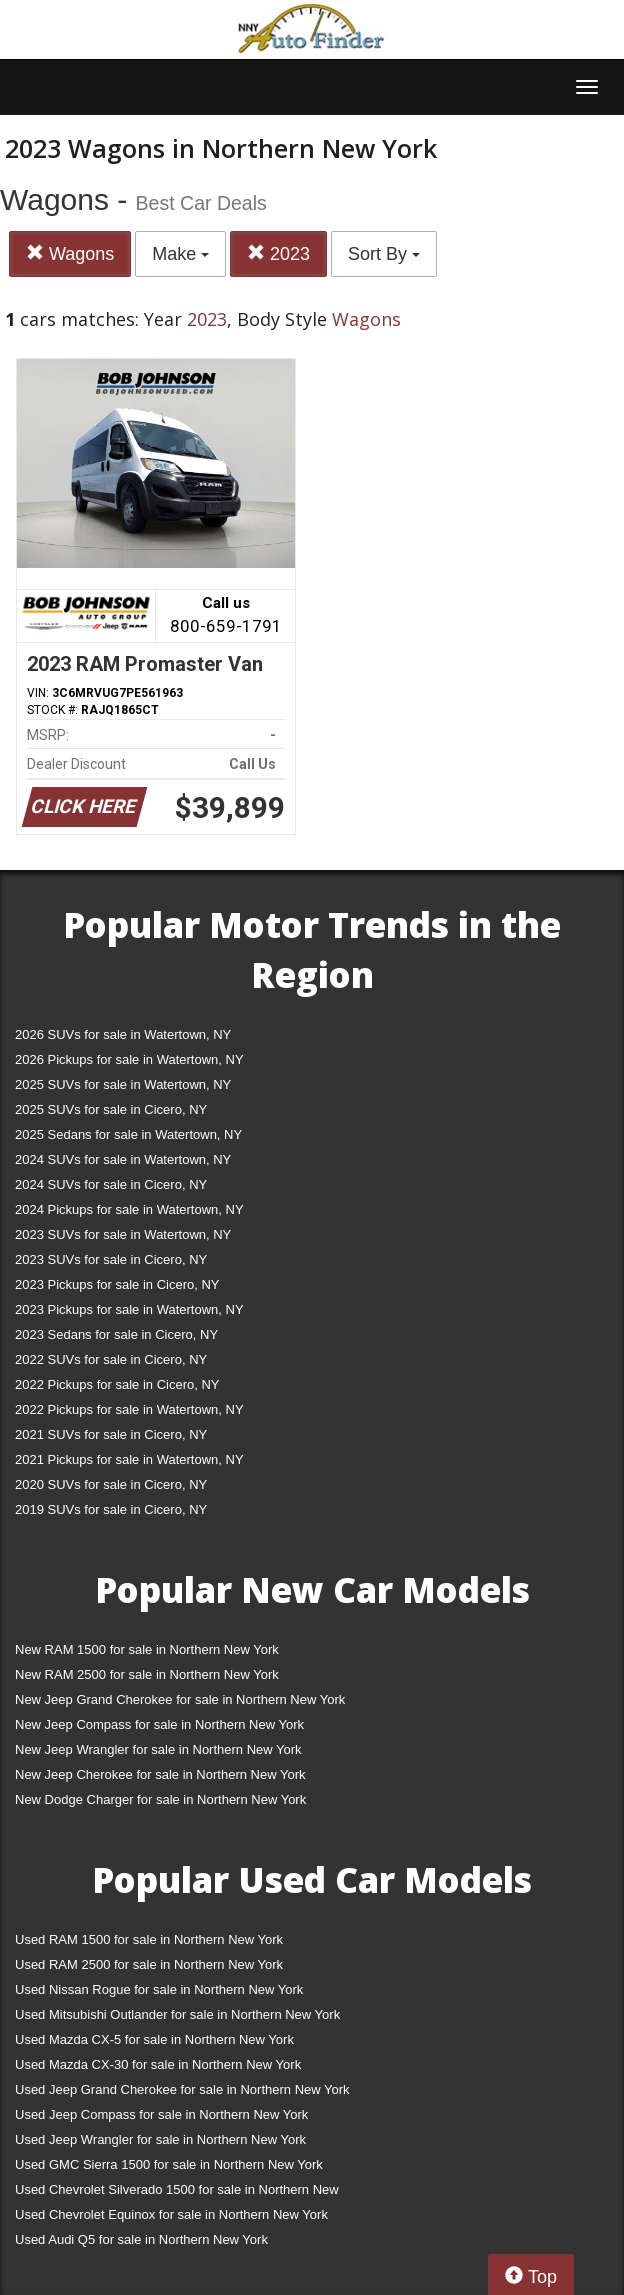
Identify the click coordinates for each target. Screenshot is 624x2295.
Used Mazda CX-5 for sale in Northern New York (154, 2039)
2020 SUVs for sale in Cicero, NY (111, 1484)
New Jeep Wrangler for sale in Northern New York (158, 1749)
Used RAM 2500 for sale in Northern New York (149, 1964)
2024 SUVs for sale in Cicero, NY (111, 1184)
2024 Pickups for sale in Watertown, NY (129, 1209)
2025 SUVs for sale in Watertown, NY (123, 1084)
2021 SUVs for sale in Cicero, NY (111, 1434)
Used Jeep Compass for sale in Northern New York (161, 2114)
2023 (278, 253)
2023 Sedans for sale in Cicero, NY (116, 1334)
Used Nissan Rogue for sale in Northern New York (159, 1989)
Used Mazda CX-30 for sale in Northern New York (158, 2064)
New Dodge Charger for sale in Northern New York (160, 1799)
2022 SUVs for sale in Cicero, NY (111, 1359)
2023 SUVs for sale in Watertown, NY (123, 1234)
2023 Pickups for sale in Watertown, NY (129, 1309)
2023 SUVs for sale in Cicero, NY (111, 1259)
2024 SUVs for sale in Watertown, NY (123, 1159)
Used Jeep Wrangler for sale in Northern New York (160, 2139)
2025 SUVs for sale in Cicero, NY (111, 1109)
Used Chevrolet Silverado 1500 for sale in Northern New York (177, 2193)
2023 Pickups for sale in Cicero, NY (117, 1284)
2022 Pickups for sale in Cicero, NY (117, 1384)
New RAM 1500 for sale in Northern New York (147, 1649)
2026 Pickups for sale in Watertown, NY (129, 1059)
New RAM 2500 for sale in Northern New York (147, 1674)
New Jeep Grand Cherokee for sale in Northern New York (180, 1699)
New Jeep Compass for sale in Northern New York (159, 1724)
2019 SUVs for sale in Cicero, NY (111, 1509)
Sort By (384, 254)
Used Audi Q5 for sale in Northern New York (141, 2239)
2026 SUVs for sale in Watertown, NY (123, 1034)
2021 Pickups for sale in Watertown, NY (129, 1459)
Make (180, 254)
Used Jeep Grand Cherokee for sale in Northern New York (182, 2089)
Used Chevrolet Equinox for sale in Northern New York (171, 2214)
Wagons (70, 253)
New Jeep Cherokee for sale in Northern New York (160, 1774)
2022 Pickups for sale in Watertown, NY (129, 1409)
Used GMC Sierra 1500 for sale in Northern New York (169, 2164)
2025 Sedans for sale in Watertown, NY (128, 1134)
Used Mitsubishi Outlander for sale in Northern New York (177, 2014)
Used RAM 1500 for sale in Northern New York (149, 1939)
